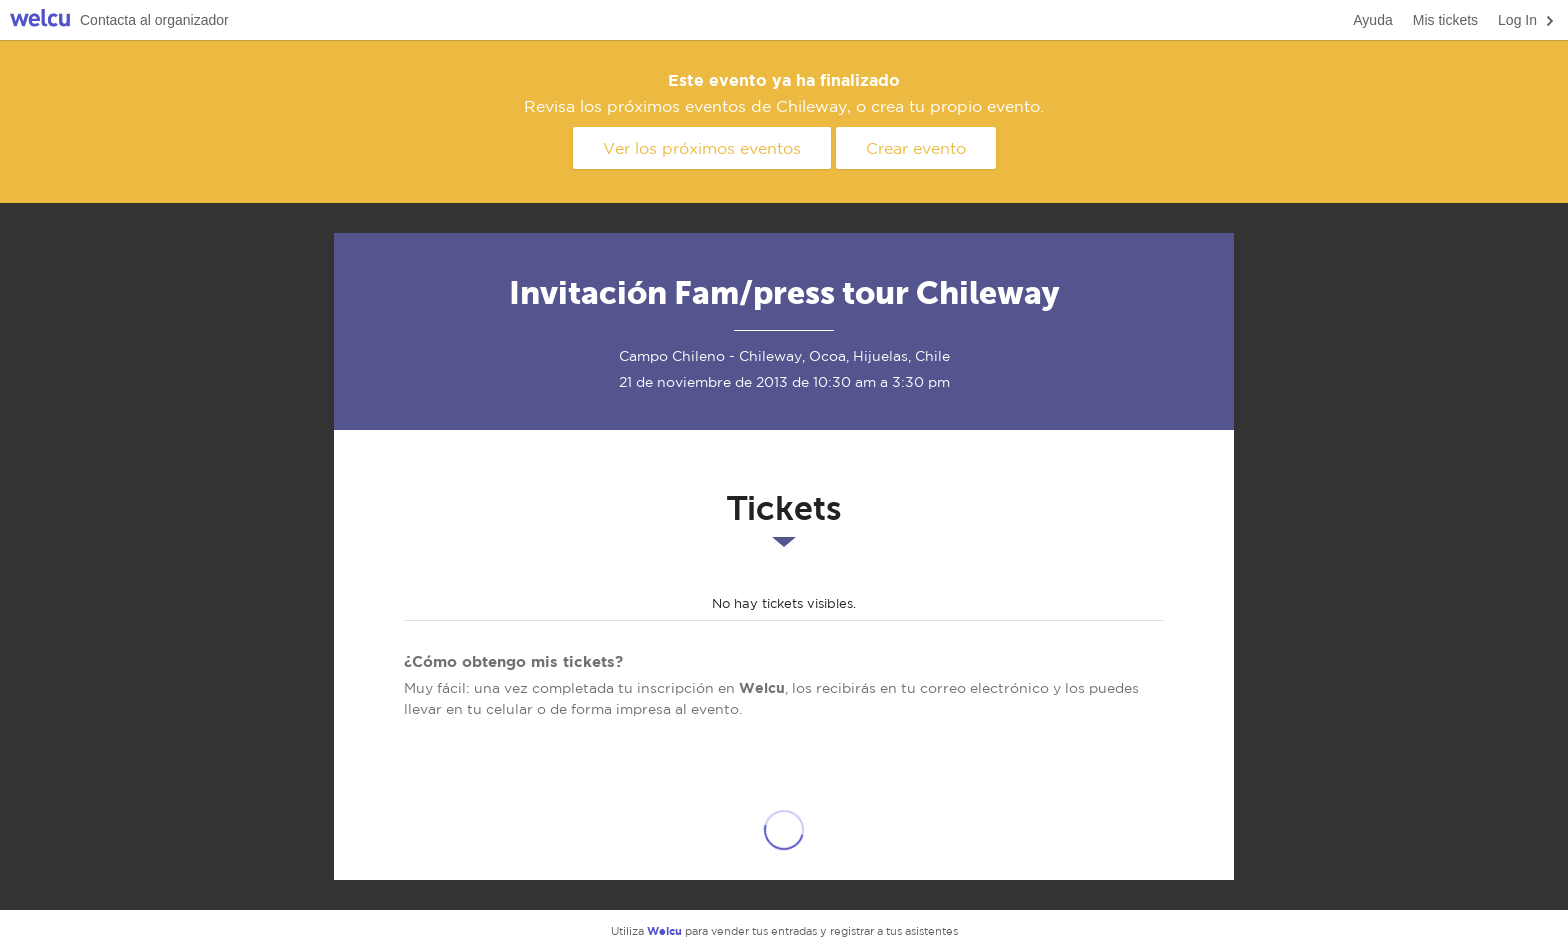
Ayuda (1372, 20)
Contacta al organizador (154, 20)
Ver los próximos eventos (702, 148)
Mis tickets (1445, 20)
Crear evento (916, 148)
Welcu (40, 20)
